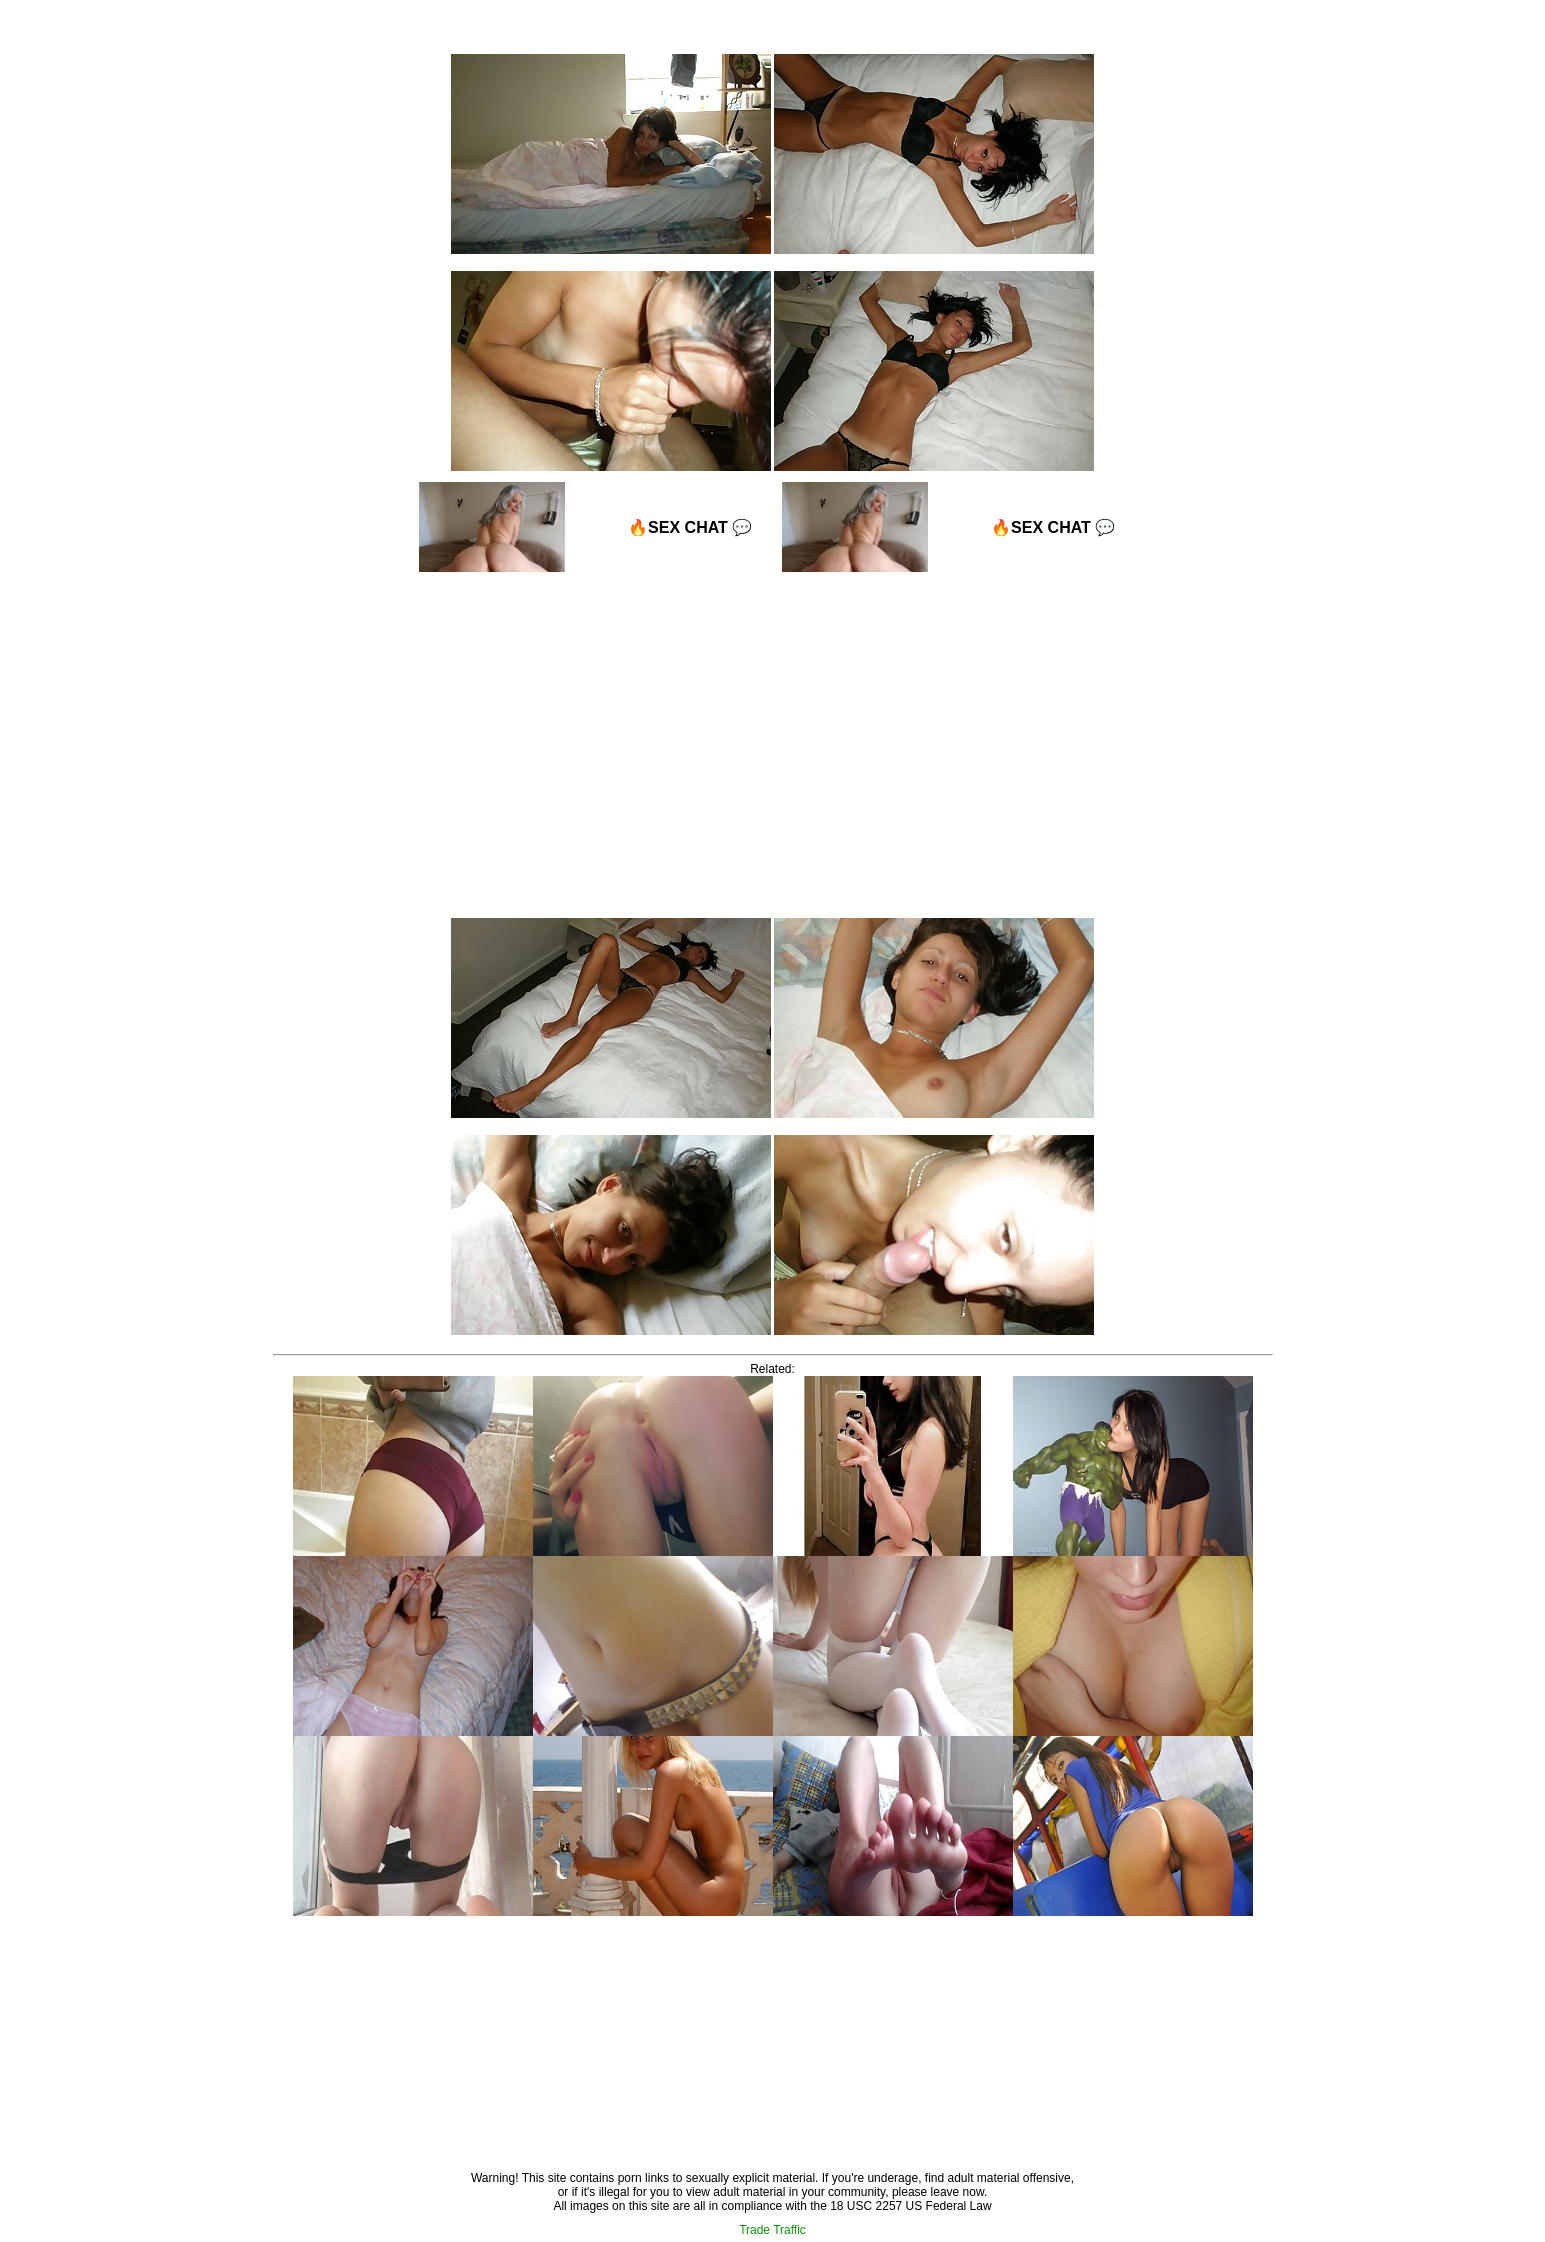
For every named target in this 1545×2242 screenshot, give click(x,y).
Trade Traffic (772, 2230)
